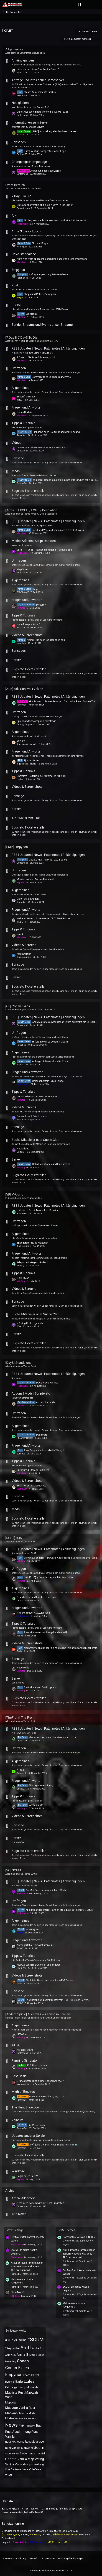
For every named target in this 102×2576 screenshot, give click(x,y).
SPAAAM (22, 2034)
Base (8, 2361)
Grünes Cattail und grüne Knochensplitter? (40, 2081)
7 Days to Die (12, 2348)
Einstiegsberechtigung (41, 1785)
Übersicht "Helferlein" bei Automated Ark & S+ (41, 776)
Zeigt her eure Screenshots (31, 1485)
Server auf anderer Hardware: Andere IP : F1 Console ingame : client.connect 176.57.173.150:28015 (61, 1557)
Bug (14, 2361)
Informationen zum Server (30, 122)
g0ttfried (46, 2534)
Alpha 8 (37, 2348)
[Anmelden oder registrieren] (88, 4)
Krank (20, 934)
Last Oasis (19, 2076)
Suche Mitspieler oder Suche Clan (35, 1140)
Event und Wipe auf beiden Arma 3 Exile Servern (58, 530)
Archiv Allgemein (23, 2198)
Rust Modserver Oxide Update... (41, 1687)
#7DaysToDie (15, 2340)
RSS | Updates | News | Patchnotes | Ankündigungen (48, 348)
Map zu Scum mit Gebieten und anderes (38, 1964)
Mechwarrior (24, 953)
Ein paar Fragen (40, 243)
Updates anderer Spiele (28, 2135)
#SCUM (35, 2340)
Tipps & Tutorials (23, 423)
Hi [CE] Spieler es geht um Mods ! (50, 1041)
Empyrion (18, 270)
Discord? (41, 604)
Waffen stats (36, 1805)
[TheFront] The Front (20, 1717)
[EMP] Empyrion (16, 847)
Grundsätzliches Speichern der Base (36, 1597)
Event (35, 2375)
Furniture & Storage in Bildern (33, 1470)
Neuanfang (23, 1148)
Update (11, 2459)
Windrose (18, 2171)
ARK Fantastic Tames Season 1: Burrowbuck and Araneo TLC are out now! (63, 701)
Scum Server (12, 2453)
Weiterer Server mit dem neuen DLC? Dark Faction (44, 918)
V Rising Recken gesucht (30, 1323)
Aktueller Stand (25, 2049)
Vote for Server (13, 2469)
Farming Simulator (25, 2060)
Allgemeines (14, 49)
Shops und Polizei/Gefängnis (40, 294)
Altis (7, 2354)
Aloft (25, 2348)
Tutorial (40, 2453)
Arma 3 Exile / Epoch (26, 231)
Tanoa (32, 2453)
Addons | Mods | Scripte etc (31, 1393)
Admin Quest (33, 1929)
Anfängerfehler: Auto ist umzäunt (35, 1945)
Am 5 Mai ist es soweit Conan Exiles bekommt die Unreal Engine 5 (65, 1022)
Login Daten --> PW (27, 2176)
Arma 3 (22, 2354)
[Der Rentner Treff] (12, 4)
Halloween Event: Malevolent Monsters (38, 1210)
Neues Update (24, 412)
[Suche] (79, 4)
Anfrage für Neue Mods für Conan (50, 1061)
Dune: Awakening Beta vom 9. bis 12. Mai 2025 (42, 111)
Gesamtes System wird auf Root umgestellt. (41, 2203)
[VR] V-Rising (14, 1194)
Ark (14, 215)
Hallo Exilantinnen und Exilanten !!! (51, 1164)
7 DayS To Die (21, 196)
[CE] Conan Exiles (17, 1006)
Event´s (9, 2381)
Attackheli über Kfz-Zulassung (33, 1612)
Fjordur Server (31, 760)
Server (16, 660)
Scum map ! (32, 313)
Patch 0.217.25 (36, 2124)
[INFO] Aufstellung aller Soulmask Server (54, 131)
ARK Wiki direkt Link (26, 818)
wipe (8, 2474)
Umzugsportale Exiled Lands (47, 1081)
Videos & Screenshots (27, 635)
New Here (84, 2534)
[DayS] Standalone (18, 1363)
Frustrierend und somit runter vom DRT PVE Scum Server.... (58, 2000)
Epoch (26, 2375)
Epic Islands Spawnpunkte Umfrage (36, 721)
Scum (39, 2447)
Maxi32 (39, 2512)
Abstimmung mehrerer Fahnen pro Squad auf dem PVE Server (59, 1909)
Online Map (23, 1278)
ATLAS (16, 2045)
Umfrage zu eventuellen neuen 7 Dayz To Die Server (45, 204)
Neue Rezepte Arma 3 (28, 624)
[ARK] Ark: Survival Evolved (24, 689)
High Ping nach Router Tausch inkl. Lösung (56, 432)
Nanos (24, 2534)
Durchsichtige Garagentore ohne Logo (45, 151)
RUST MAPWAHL (14, 2441)
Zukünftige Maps (26, 396)
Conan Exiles (17, 2367)
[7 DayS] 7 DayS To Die (21, 337)
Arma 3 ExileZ (36, 2354)
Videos (16, 442)
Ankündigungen (23, 60)
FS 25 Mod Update (37, 2065)
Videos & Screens (24, 945)
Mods (16, 471)
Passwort (41, 1434)
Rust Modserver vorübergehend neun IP (46, 1632)
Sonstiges (19, 142)
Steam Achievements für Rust (40, 92)
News (11, 2425)
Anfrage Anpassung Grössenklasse (48, 274)
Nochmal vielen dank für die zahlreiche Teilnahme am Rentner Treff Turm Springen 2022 (61, 1647)
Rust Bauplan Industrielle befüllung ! (44, 1450)
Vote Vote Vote (31, 2469)
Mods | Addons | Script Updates (34, 541)
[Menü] (97, 4)
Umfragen (19, 368)
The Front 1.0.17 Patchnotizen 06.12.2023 (52, 1737)
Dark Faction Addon (28, 898)
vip (28, 2464)
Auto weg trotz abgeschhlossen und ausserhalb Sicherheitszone (52, 258)
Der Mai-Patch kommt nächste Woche (46, 1890)
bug (35, 589)
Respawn (30, 2425)
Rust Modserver (35, 2441)
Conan (23, 2361)
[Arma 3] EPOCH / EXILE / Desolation (31, 510)
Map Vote (22, 569)
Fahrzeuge (11, 2387)
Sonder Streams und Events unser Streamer (43, 324)
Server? (21, 740)
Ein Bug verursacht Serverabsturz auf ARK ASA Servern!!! (55, 220)
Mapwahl (11, 2413)
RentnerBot (16, 2274)
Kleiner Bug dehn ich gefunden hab (46, 639)
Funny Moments (28, 2387)
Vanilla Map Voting (30, 2459)
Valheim (17, 2120)
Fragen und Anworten (27, 407)
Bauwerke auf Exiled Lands (32, 1116)
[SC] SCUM (13, 1870)
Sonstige (18, 458)
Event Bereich (15, 185)
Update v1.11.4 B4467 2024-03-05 (48, 859)
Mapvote (10, 2402)
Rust (15, 285)
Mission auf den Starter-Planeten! (35, 879)
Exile (19, 2381)
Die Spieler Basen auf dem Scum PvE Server (49, 1980)
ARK (13, 2354)
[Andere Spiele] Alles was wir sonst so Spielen (37, 2014)
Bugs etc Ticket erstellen (29, 491)
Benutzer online (13, 2523)
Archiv (9, 2190)
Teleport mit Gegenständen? (32, 1262)
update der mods (45, 1402)
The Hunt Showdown (26, 2107)
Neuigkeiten (20, 103)
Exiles (29, 2381)
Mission (23, 2413)
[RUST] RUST (14, 1538)
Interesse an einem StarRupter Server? (38, 69)
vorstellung (37, 2464)
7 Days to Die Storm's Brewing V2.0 (36, 357)
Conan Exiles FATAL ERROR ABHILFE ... (38, 1096)
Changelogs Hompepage (29, 162)
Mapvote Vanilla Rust (20, 2408)
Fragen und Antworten (27, 1072)
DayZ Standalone (24, 254)
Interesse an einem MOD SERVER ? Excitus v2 (42, 447)
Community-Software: (51, 2570)
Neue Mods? (23, 1667)
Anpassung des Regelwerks (45, 170)
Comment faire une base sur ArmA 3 (52, 376)
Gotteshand (8, 2538)
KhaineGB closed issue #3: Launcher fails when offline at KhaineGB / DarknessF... (65, 479)
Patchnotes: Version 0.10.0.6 (79, 2237)
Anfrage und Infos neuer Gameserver (38, 80)
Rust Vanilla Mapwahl (19, 2448)
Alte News (19, 2214)
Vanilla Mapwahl (15, 2464)
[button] (97, 39)
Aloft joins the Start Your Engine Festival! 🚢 (53, 2144)
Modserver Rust (28, 2418)
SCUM (16, 305)
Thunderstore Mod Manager (32, 1242)
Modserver (11, 2418)
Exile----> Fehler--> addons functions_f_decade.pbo (44, 549)
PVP (21, 2425)
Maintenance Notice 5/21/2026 (46, 2096)
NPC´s (20, 1769)
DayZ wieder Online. (47, 1382)
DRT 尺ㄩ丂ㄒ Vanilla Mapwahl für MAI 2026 (48, 1577)
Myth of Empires (23, 2091)
